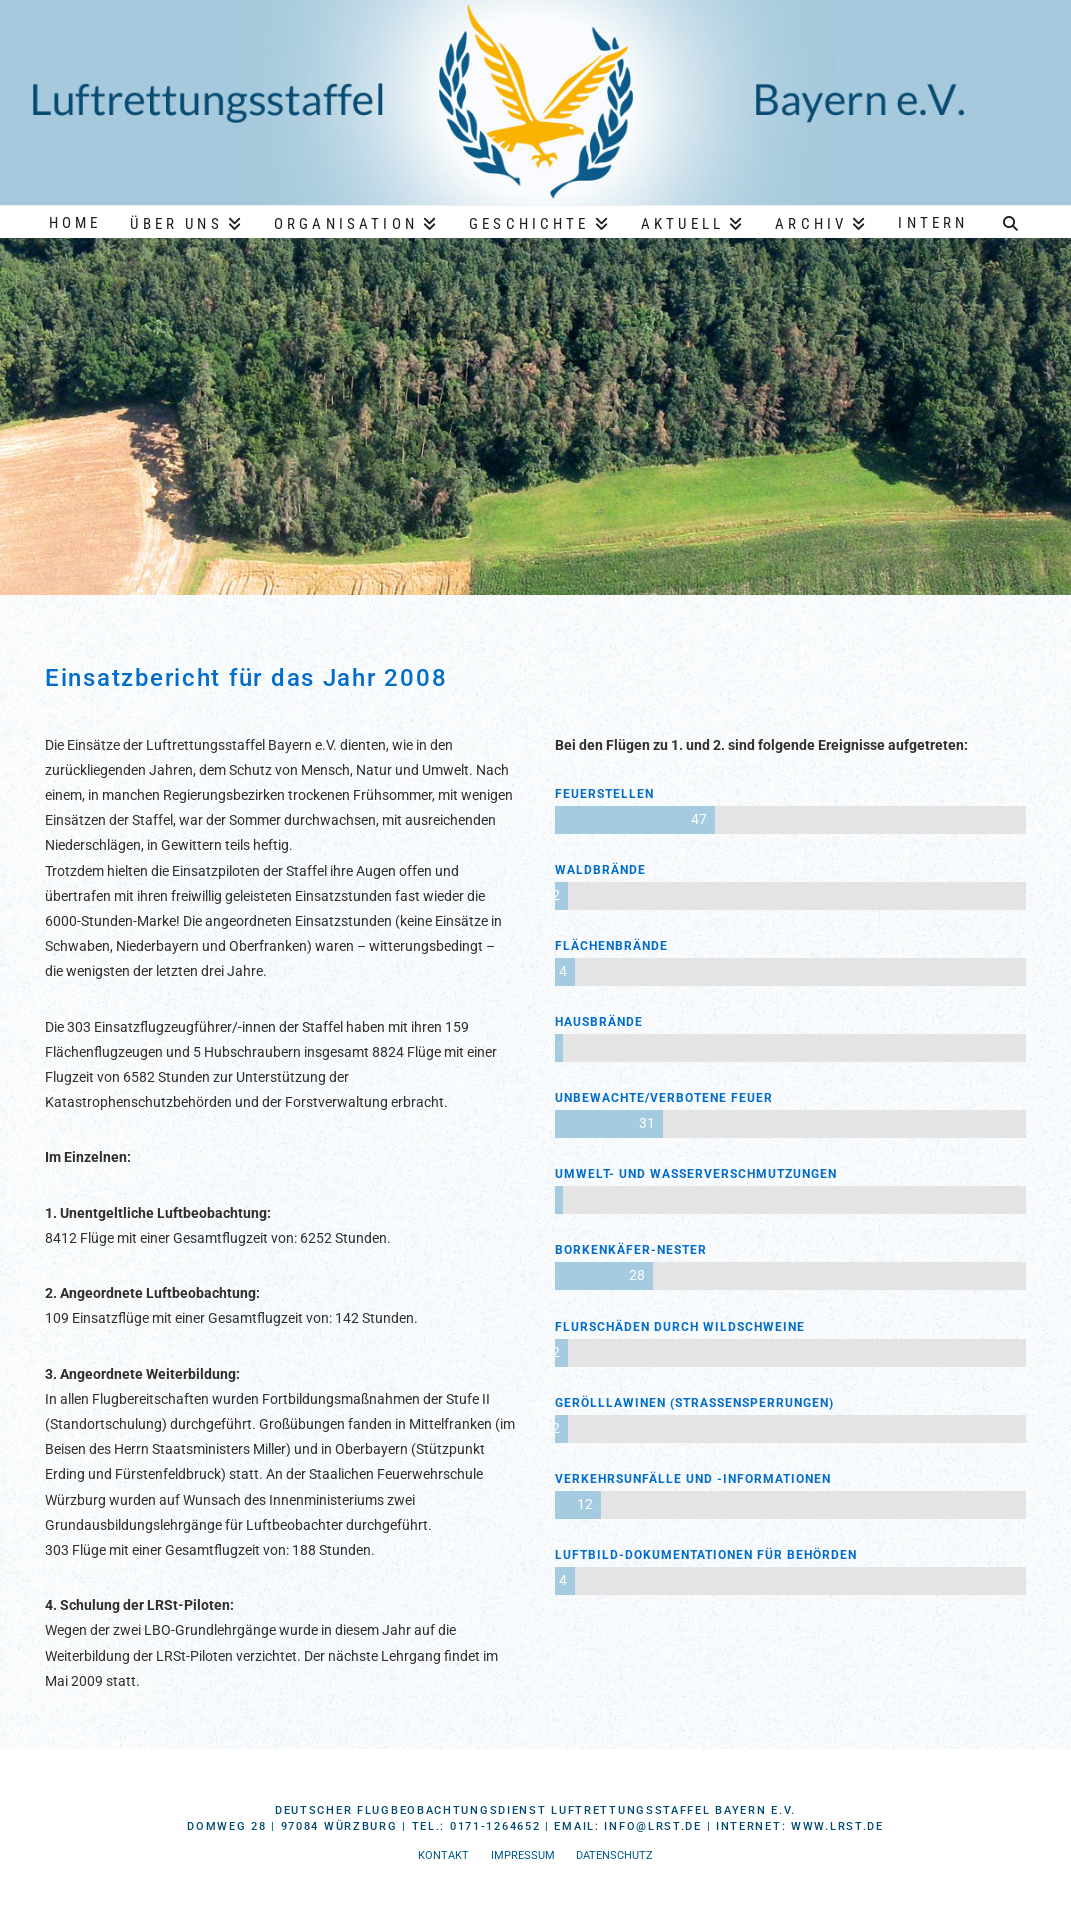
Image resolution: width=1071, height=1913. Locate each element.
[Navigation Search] (1010, 221)
